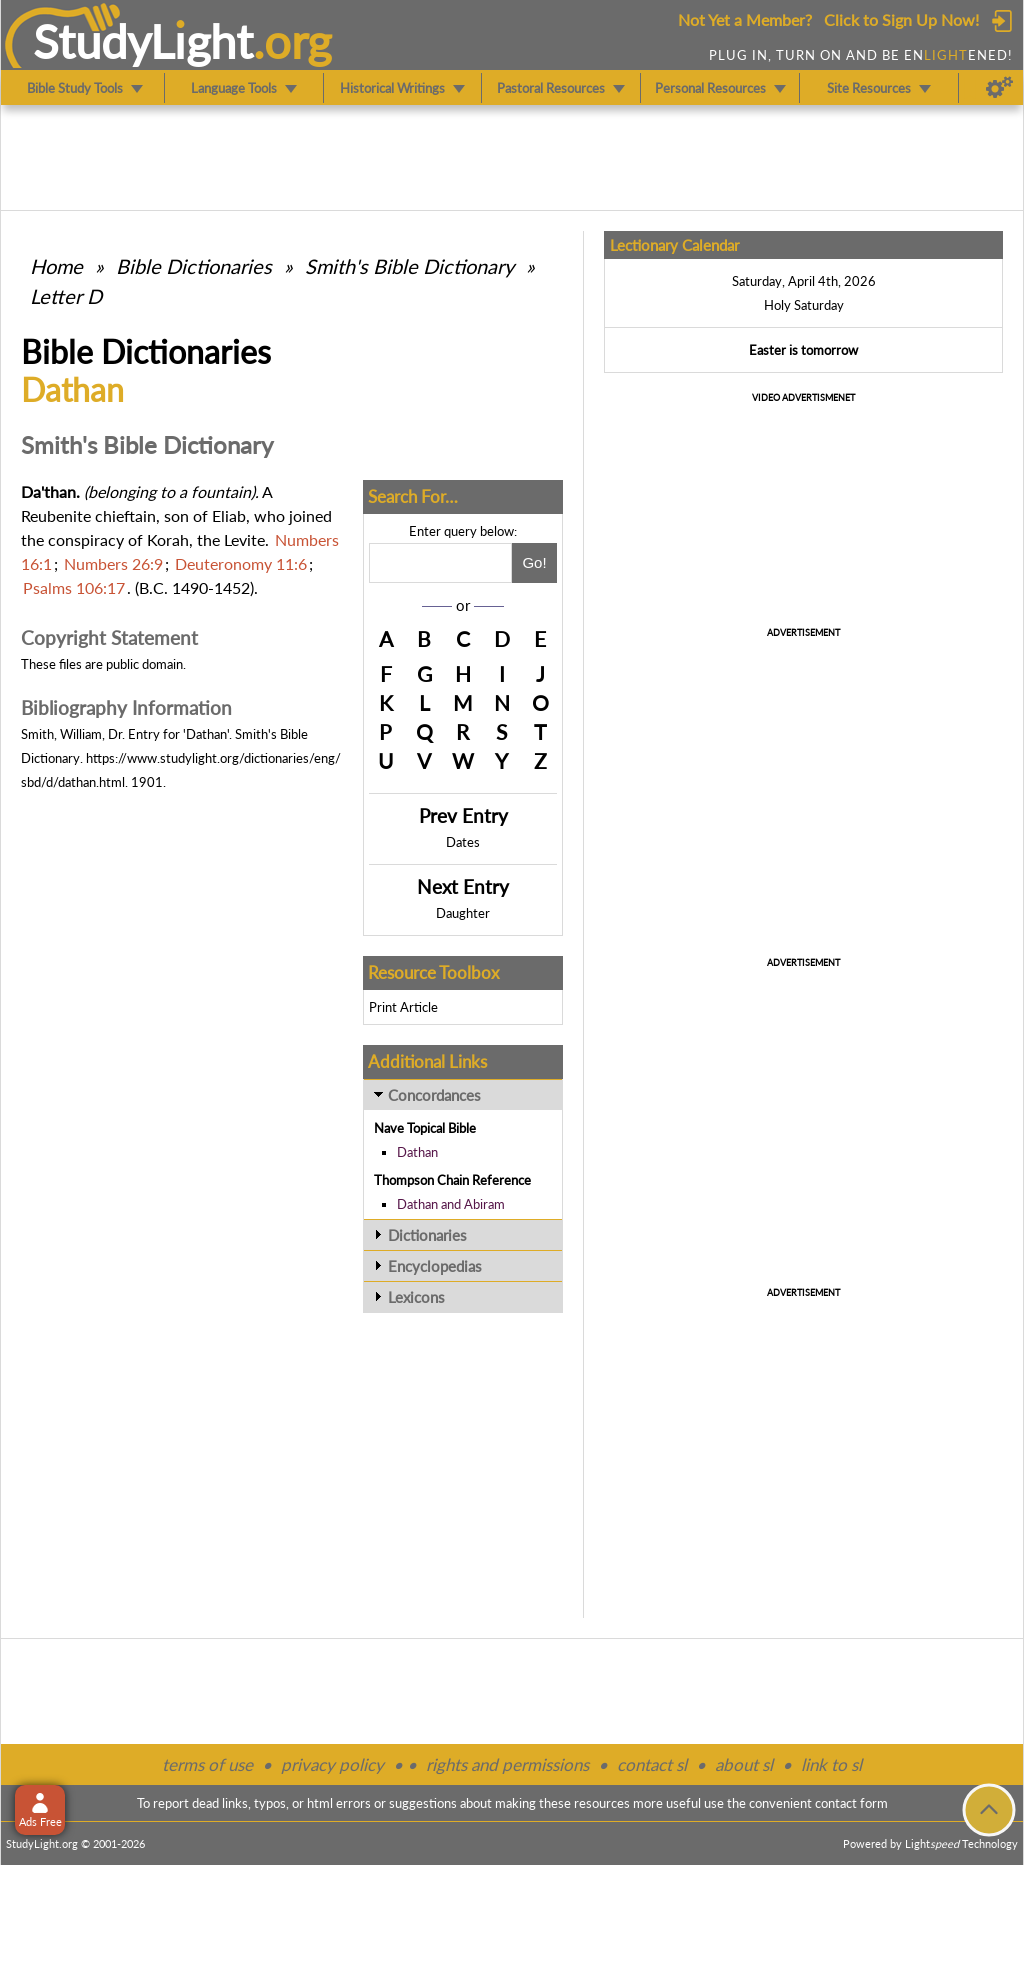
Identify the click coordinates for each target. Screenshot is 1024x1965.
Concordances (434, 1095)
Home (56, 266)
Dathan (417, 1152)
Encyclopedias (435, 1266)
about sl (744, 1764)
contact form (851, 1803)
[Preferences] (999, 88)
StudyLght (143, 41)
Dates (463, 842)
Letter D (66, 296)
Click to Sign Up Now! (901, 19)
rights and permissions (507, 1764)
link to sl (831, 1764)
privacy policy (332, 1764)
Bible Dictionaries (194, 266)
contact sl (652, 1764)
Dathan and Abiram (451, 1204)
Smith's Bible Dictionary (409, 266)
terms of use (207, 1764)
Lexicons (416, 1297)
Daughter (463, 913)
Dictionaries (427, 1235)
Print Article (403, 1007)
